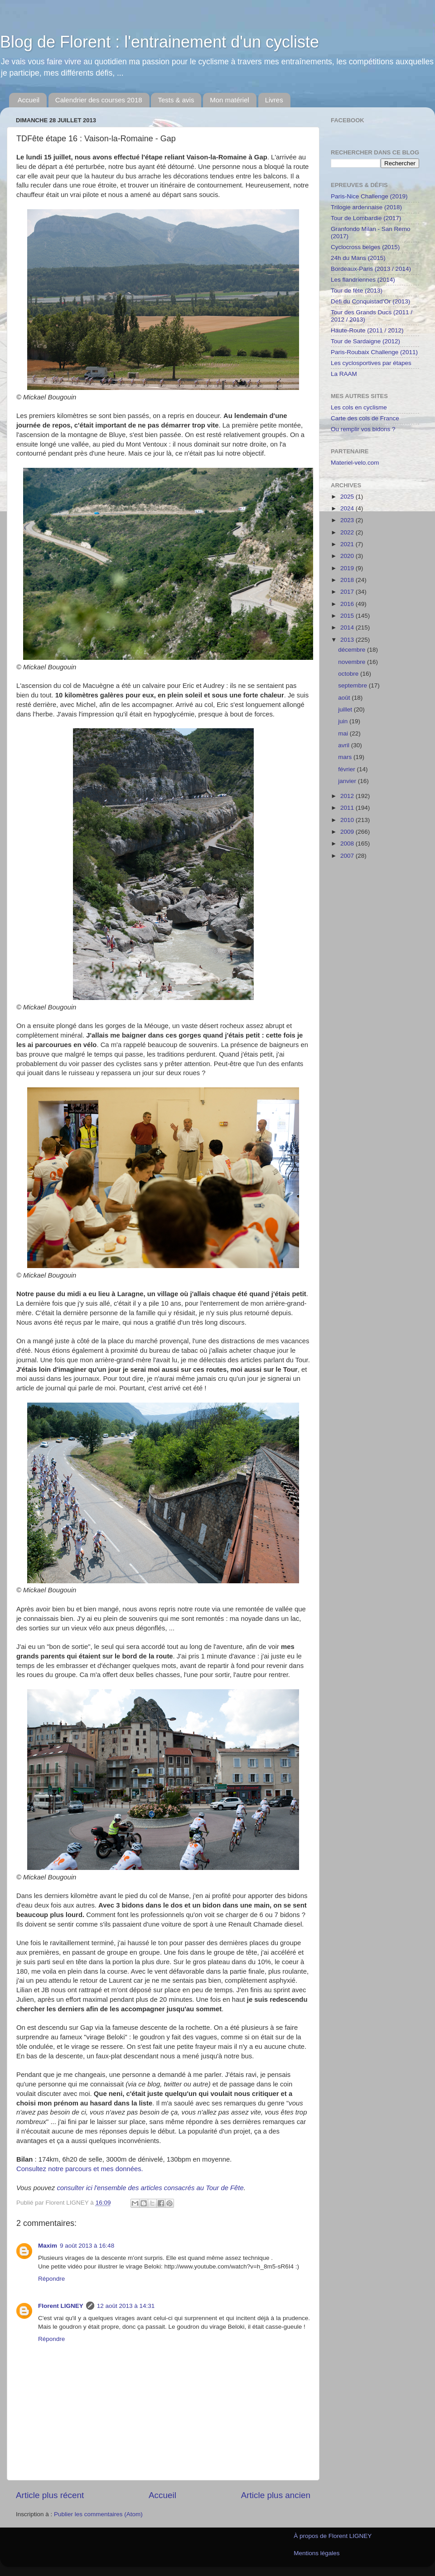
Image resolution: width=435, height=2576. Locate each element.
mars (345, 757)
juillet (346, 709)
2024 (348, 508)
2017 (348, 591)
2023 (348, 520)
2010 (348, 820)
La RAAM (344, 373)
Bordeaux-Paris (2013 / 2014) (371, 268)
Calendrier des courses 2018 (98, 100)
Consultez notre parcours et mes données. (79, 2168)
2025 (348, 496)
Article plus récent (50, 2495)
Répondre (51, 2278)
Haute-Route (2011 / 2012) (367, 330)
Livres (274, 100)
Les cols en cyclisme (359, 407)
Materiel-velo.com (355, 462)
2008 (348, 843)
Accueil (28, 100)
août (345, 697)
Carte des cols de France (365, 418)
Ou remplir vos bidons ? (363, 429)
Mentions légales (316, 2553)
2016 (348, 604)
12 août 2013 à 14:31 (126, 2305)
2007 (348, 855)
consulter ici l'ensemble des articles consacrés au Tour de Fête (150, 2188)
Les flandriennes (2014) (363, 279)
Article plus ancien (275, 2495)
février (347, 769)
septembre (353, 685)
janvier (348, 781)
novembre (352, 661)
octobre (349, 673)
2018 (348, 580)
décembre (352, 649)
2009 (348, 831)
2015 (348, 615)
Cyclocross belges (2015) (365, 247)
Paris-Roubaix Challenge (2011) (374, 352)
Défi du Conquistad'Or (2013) (370, 301)
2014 (348, 627)
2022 (348, 532)
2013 (348, 639)
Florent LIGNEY (60, 2305)
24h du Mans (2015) (358, 258)
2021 (348, 544)
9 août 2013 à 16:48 (87, 2245)
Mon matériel (229, 100)
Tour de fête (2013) (356, 290)
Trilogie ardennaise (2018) (366, 207)
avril (344, 745)
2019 (348, 568)
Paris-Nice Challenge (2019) (369, 196)
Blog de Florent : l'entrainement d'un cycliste (159, 42)
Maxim (47, 2245)
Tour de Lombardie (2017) (366, 218)
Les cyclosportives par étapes (371, 363)
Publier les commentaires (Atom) (98, 2514)
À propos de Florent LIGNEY (333, 2536)
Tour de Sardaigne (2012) (365, 341)
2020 (348, 556)
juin (343, 721)
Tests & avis (176, 100)
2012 (348, 796)
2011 (348, 807)
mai (344, 733)
